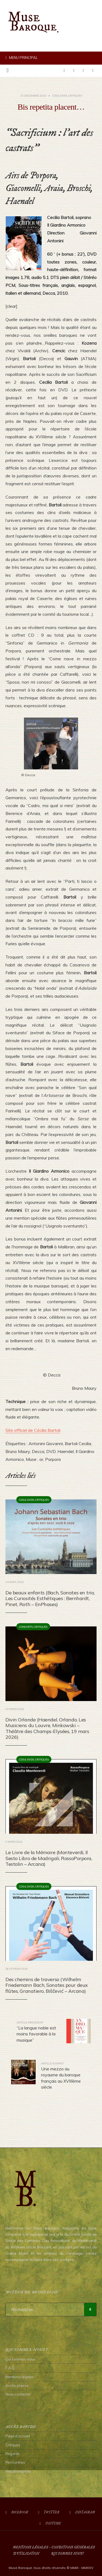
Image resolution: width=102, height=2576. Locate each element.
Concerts (26, 1626)
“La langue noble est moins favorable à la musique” (36, 2032)
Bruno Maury (17, 1451)
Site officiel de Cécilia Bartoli (32, 1430)
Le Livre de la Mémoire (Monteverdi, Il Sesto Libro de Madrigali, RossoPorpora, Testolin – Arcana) (48, 1858)
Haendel (65, 1451)
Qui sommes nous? (67, 2554)
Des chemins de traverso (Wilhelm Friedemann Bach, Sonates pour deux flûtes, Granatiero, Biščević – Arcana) (46, 1985)
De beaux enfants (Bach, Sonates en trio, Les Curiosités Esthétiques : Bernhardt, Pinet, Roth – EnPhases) (50, 1598)
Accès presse (17, 2385)
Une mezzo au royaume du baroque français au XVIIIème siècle (61, 2076)
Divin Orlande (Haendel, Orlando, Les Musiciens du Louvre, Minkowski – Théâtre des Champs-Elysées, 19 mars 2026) (47, 1728)
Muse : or (34, 1459)
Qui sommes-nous (20, 2359)
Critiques (75, 95)
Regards (12, 2453)
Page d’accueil (17, 2436)
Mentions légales (19, 2377)
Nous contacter (18, 2394)
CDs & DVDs (59, 95)
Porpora (53, 1459)
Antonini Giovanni (46, 1443)
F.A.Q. (10, 2368)
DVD (50, 1451)
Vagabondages (18, 2471)
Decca (38, 1451)
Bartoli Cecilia (78, 1443)
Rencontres (15, 2462)
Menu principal (21, 57)
